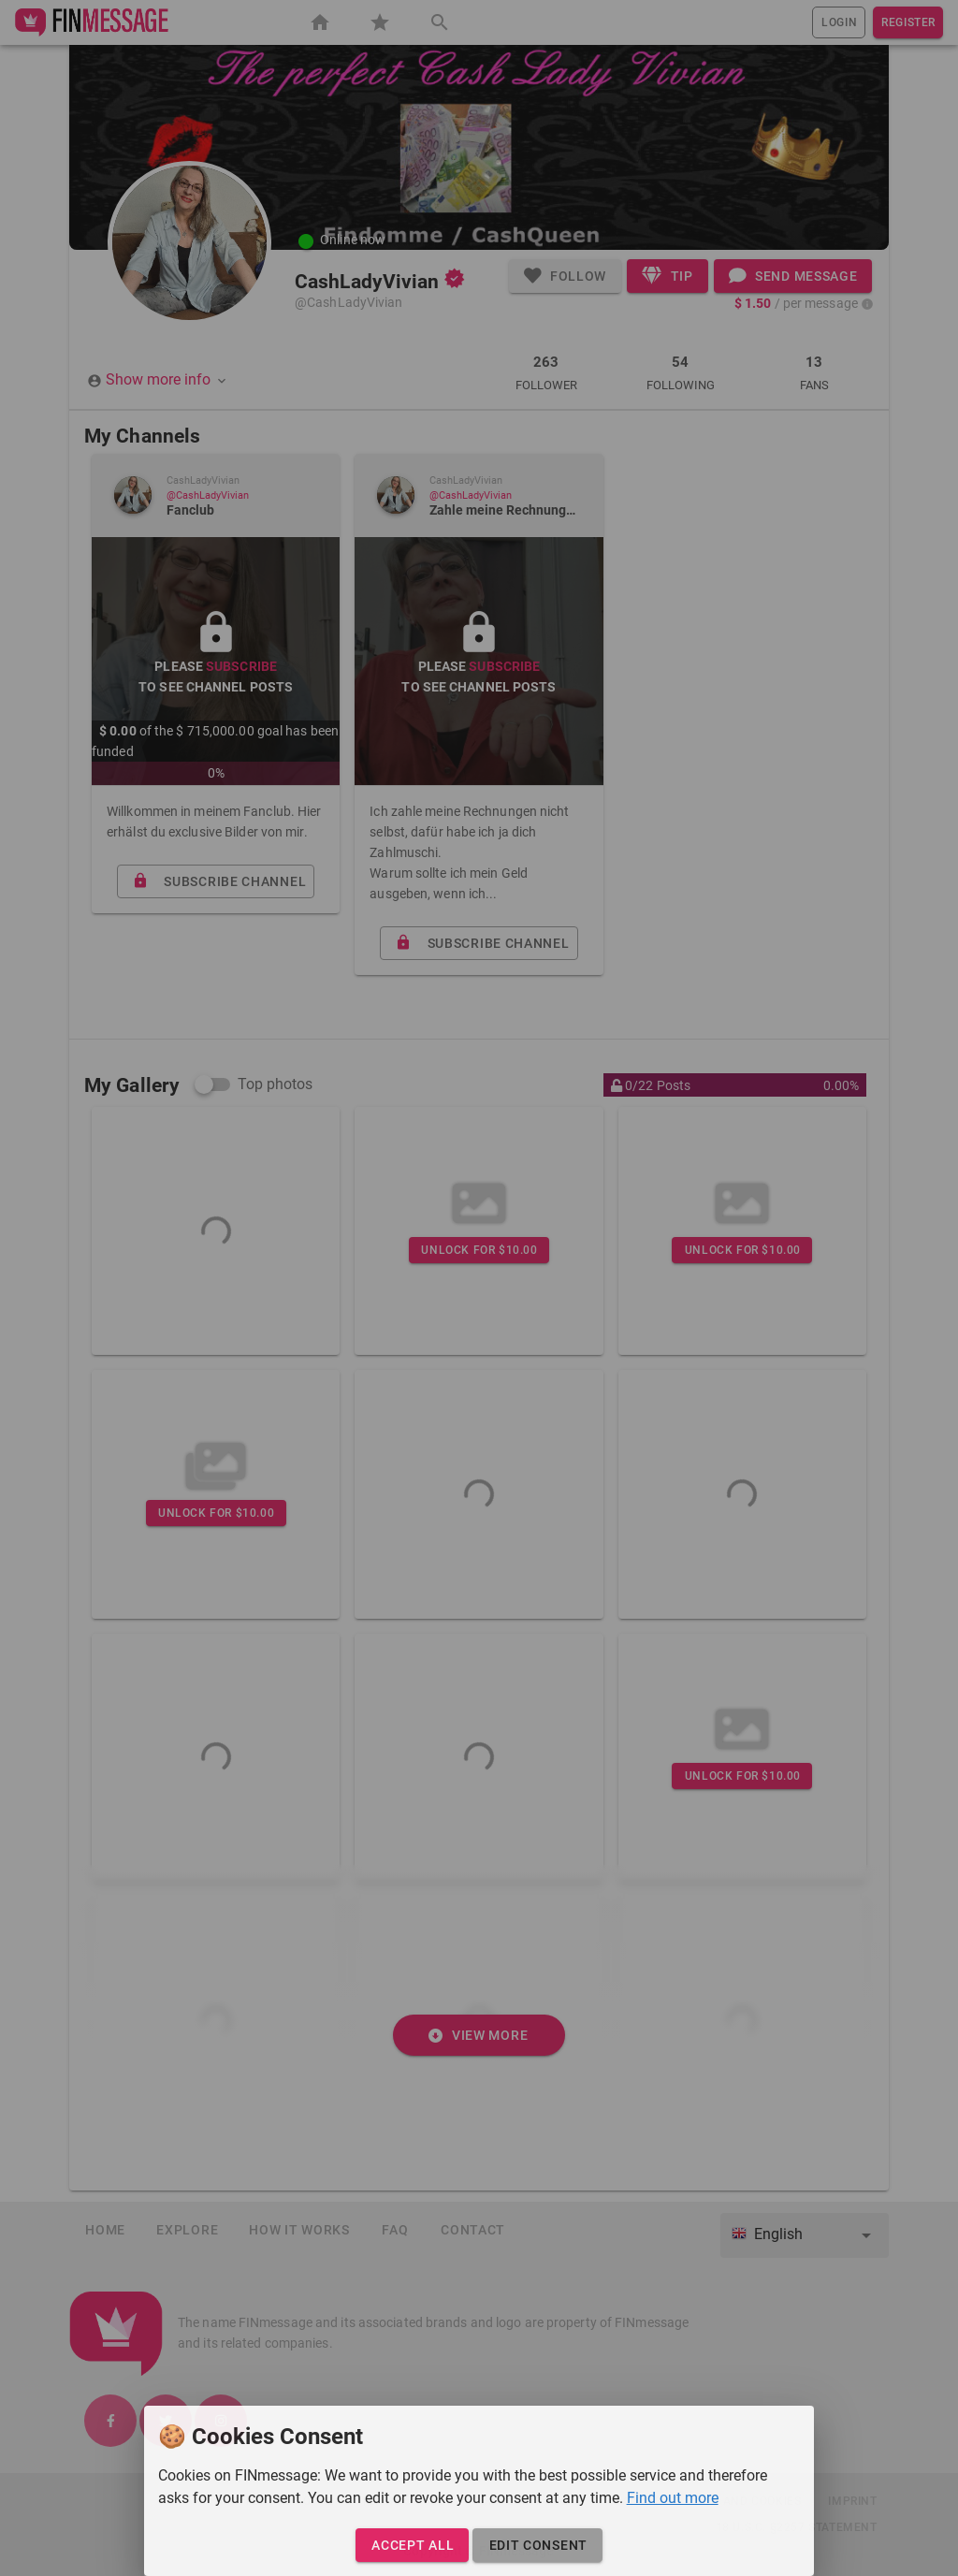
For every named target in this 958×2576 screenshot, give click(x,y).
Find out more (672, 2498)
